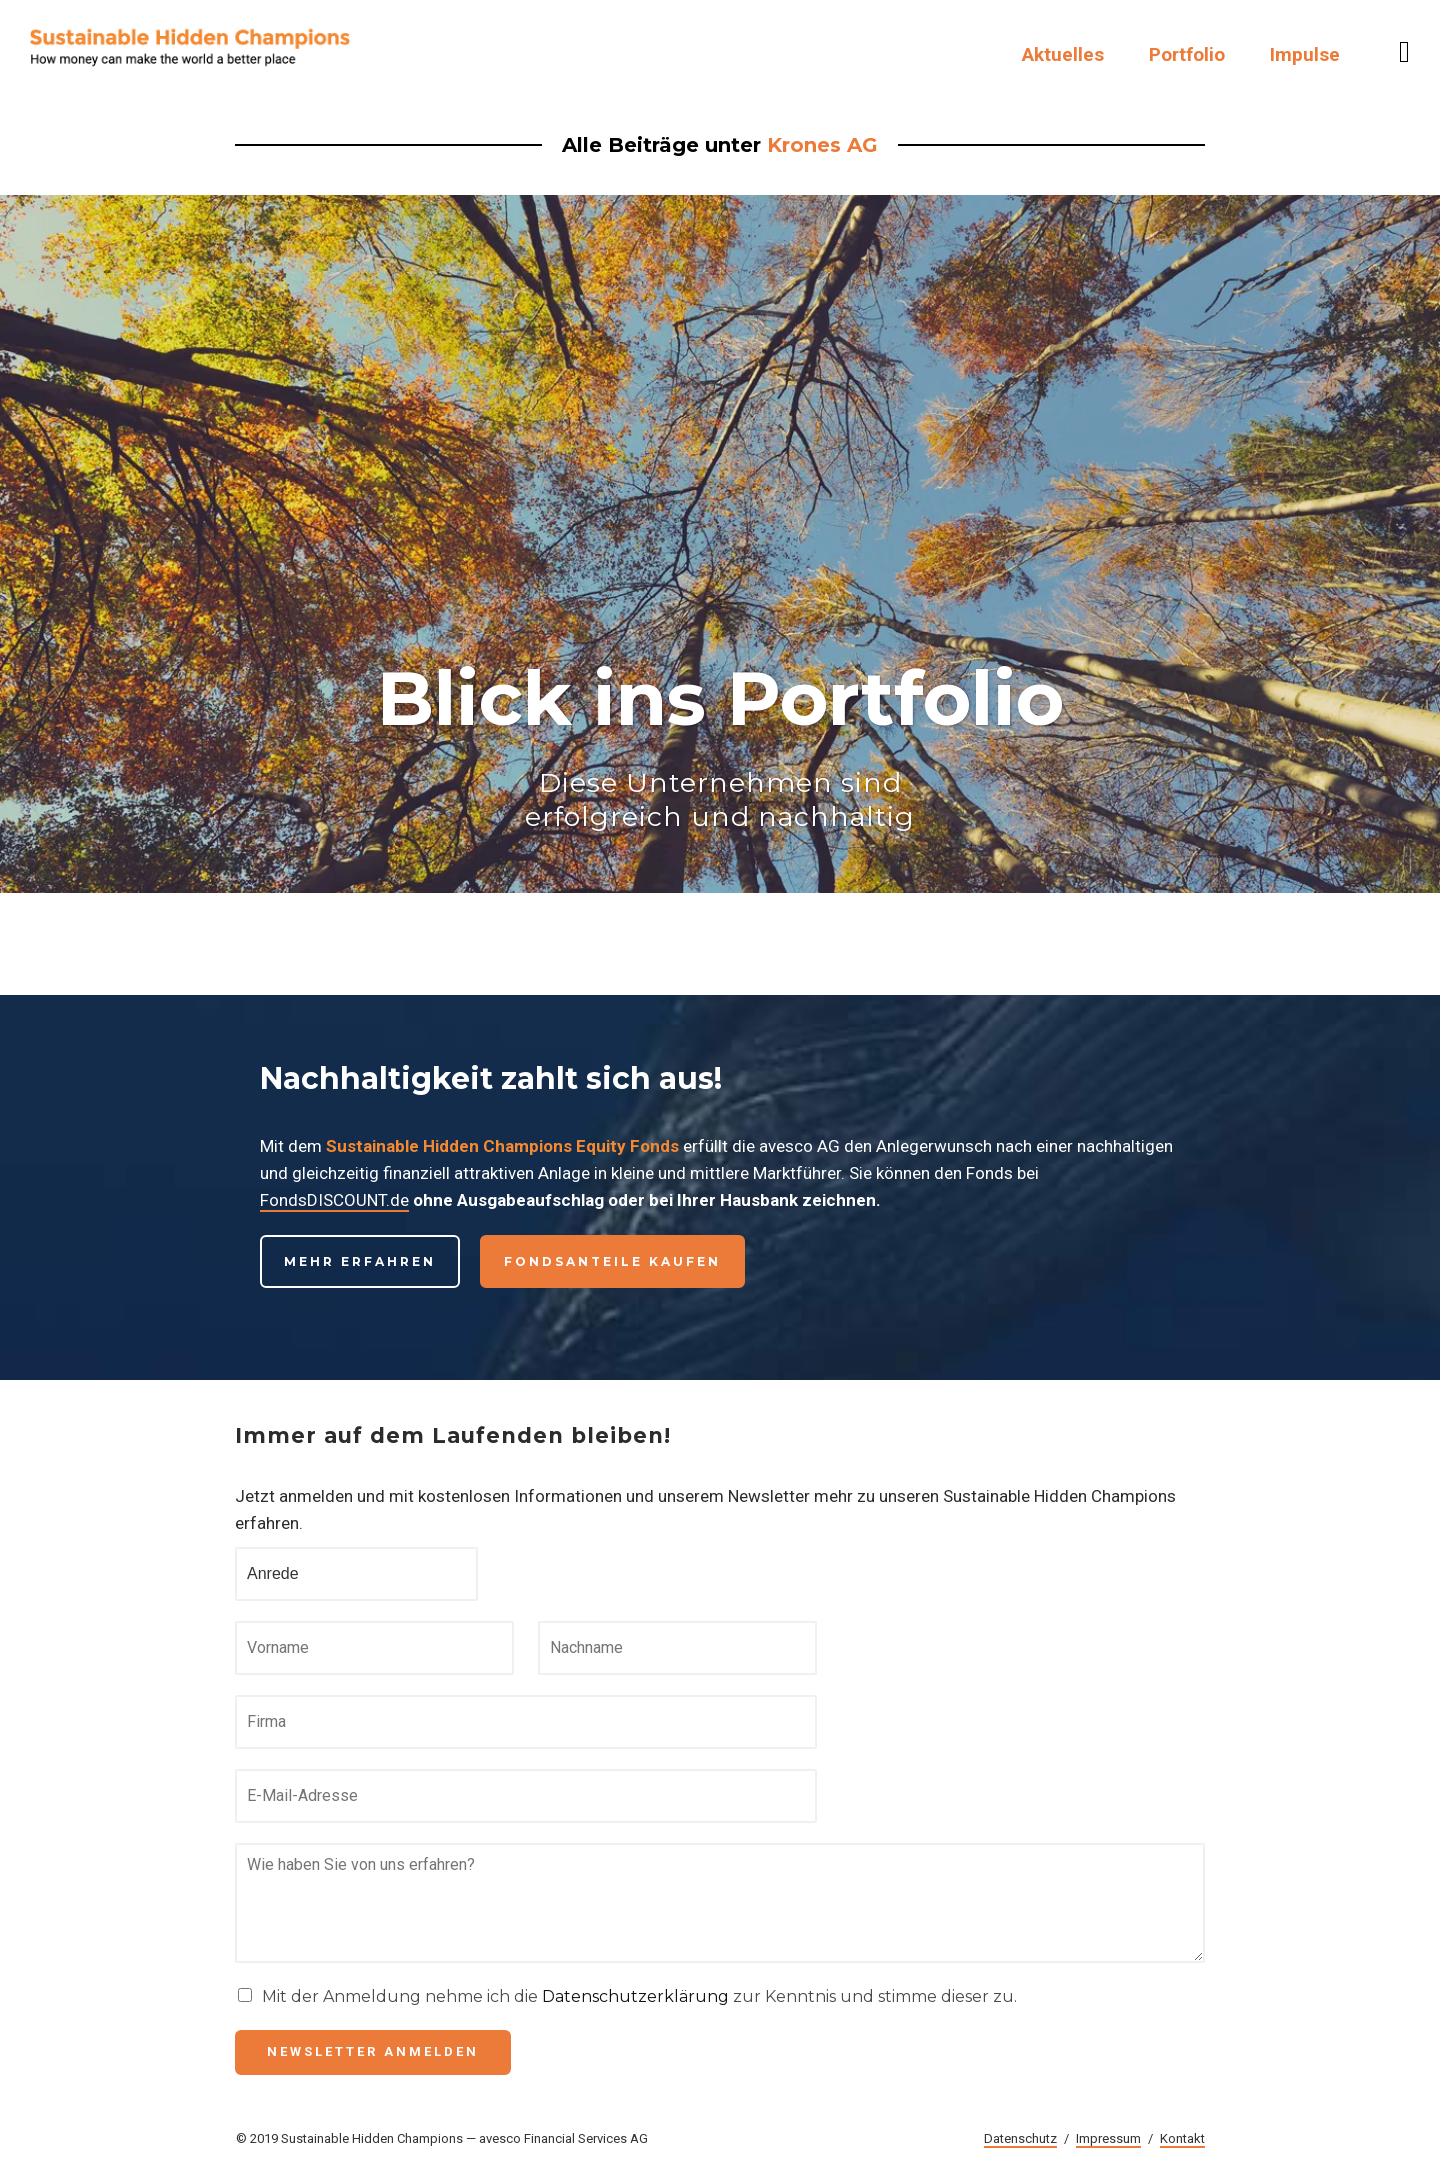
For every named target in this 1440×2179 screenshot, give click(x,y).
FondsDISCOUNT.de (334, 1200)
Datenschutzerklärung (635, 1996)
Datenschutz (1020, 2138)
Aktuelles (1063, 54)
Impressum (1108, 2138)
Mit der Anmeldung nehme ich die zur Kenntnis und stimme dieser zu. (639, 1996)
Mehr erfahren (360, 1261)
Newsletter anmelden (373, 2051)
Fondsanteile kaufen (612, 1261)
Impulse (1305, 54)
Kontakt (1182, 2138)
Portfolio (1187, 54)
